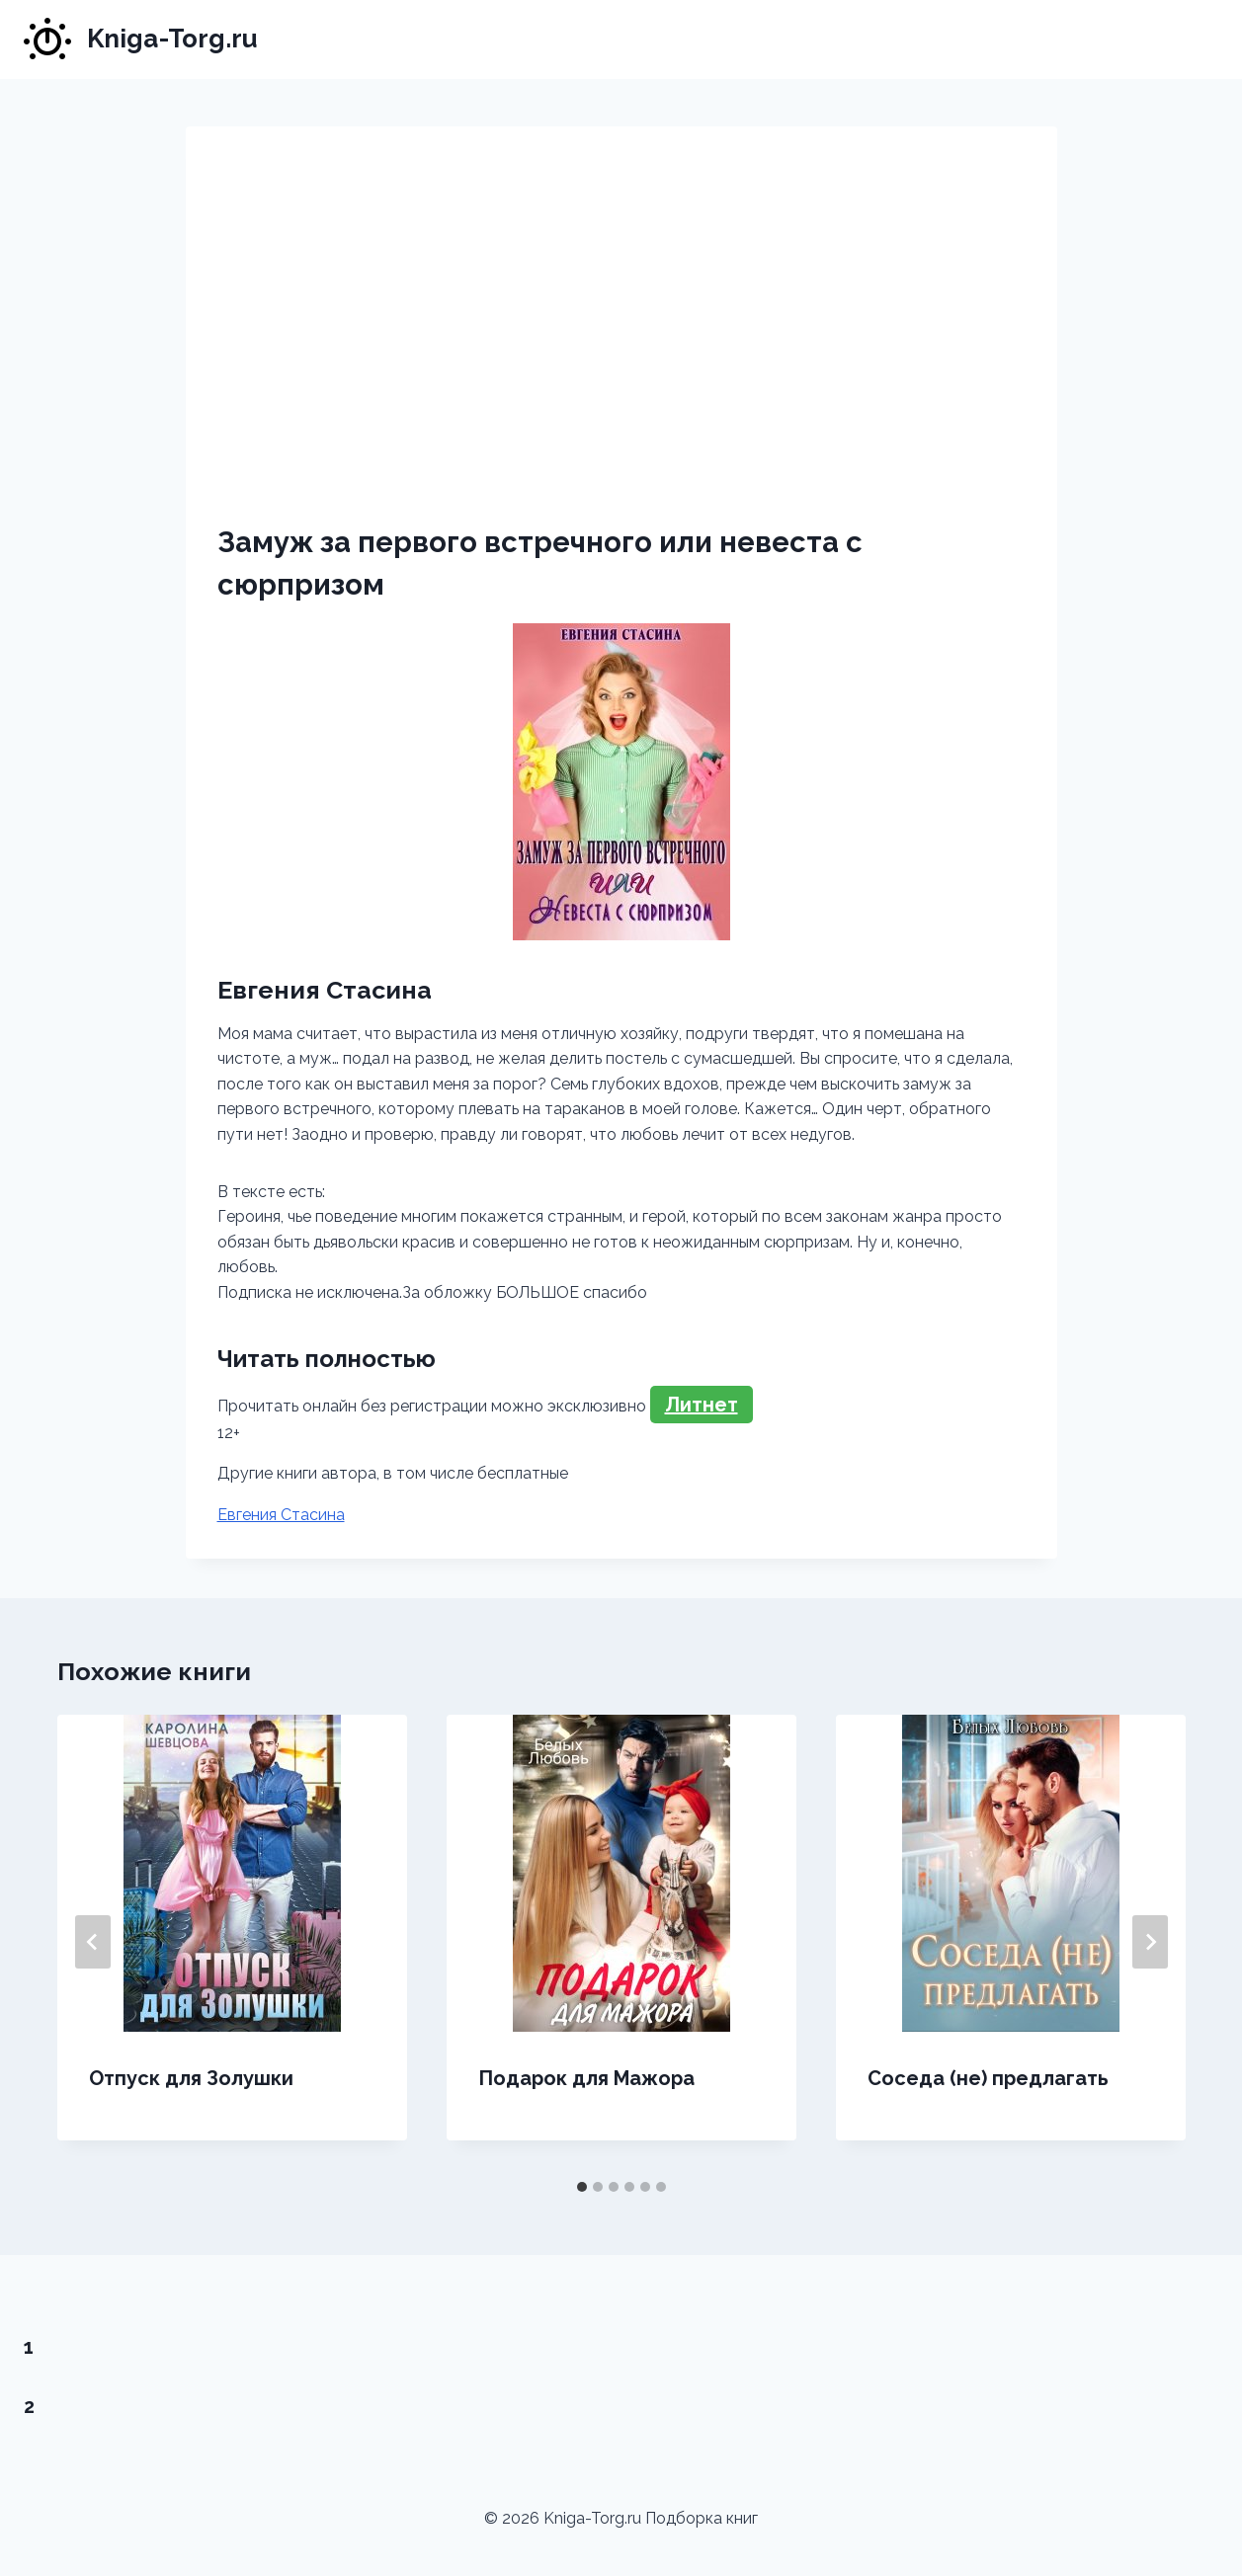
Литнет (701, 1404)
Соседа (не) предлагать (988, 2078)
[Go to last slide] (93, 1942)
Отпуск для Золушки (191, 2078)
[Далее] (1150, 1942)
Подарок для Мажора (586, 2078)
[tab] (582, 2187)
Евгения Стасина (281, 1514)
